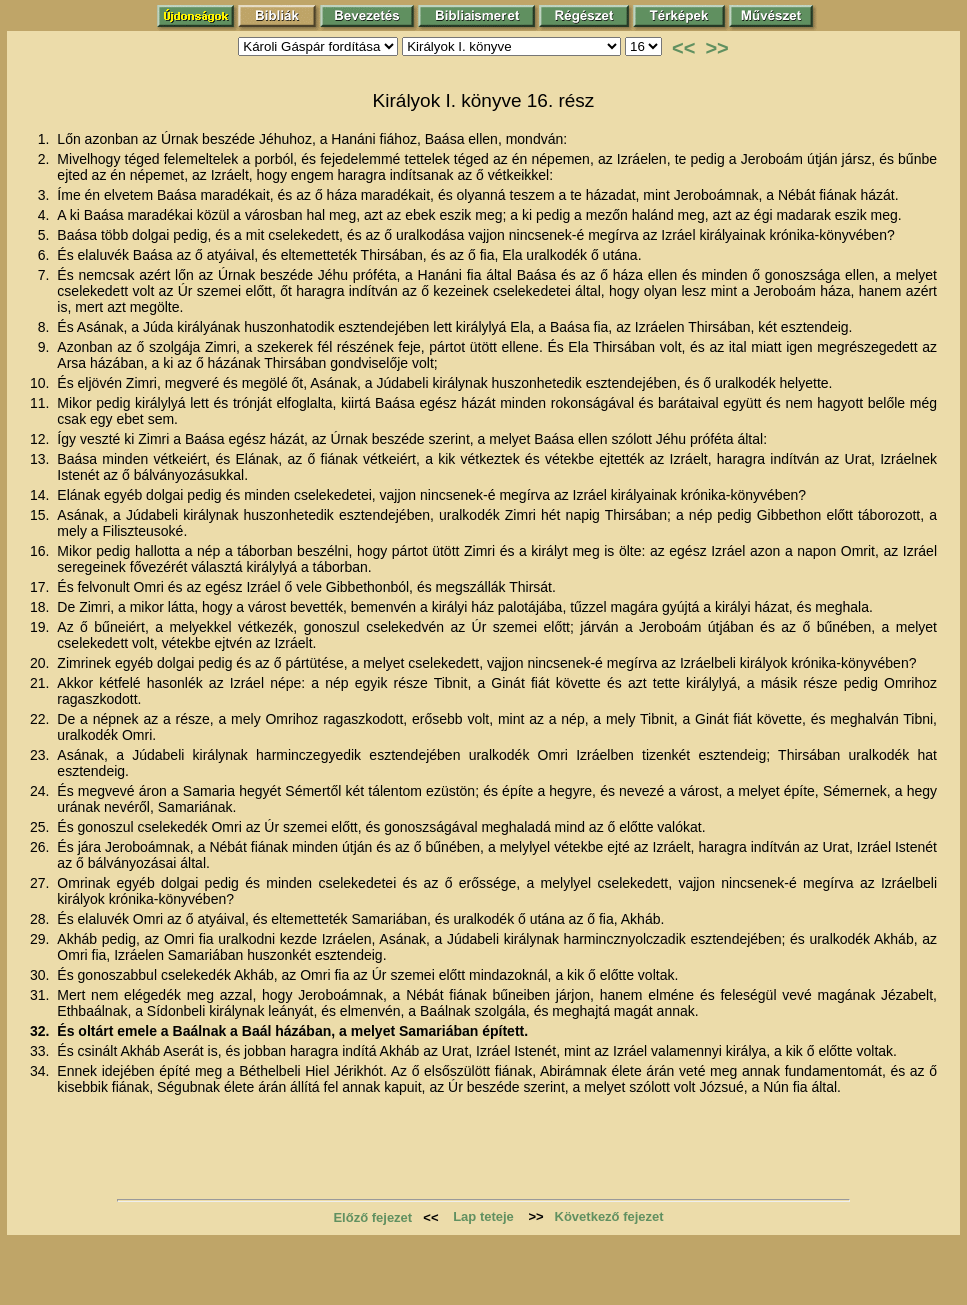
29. (41, 939)
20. (41, 663)
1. (46, 139)
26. (41, 847)
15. (41, 515)
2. (46, 159)
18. (41, 607)
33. (41, 1051)
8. (46, 327)
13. (41, 459)
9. (46, 347)
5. (46, 235)
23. (41, 755)
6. (46, 255)
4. (46, 215)
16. (41, 551)
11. (41, 403)
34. (41, 1071)
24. (41, 791)
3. (46, 195)
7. (46, 275)
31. (41, 995)
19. (41, 627)
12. (41, 439)
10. (41, 383)
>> (716, 48)
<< (683, 48)
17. (41, 587)
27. (41, 883)
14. (41, 495)
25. (41, 827)
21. (41, 683)
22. (41, 719)
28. (41, 919)
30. (41, 975)
